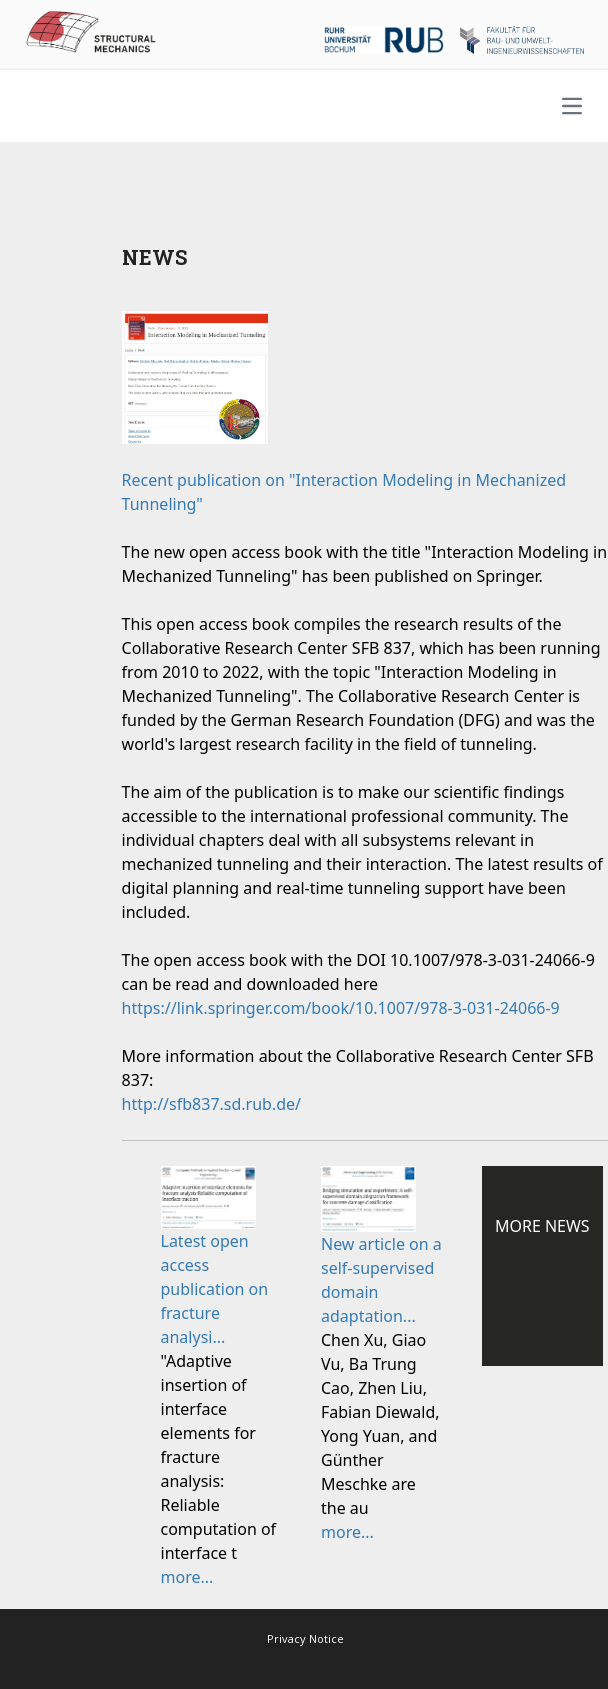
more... (187, 1577)
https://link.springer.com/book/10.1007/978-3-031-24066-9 (341, 1008)
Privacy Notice (305, 1638)
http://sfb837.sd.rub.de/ (211, 1104)
